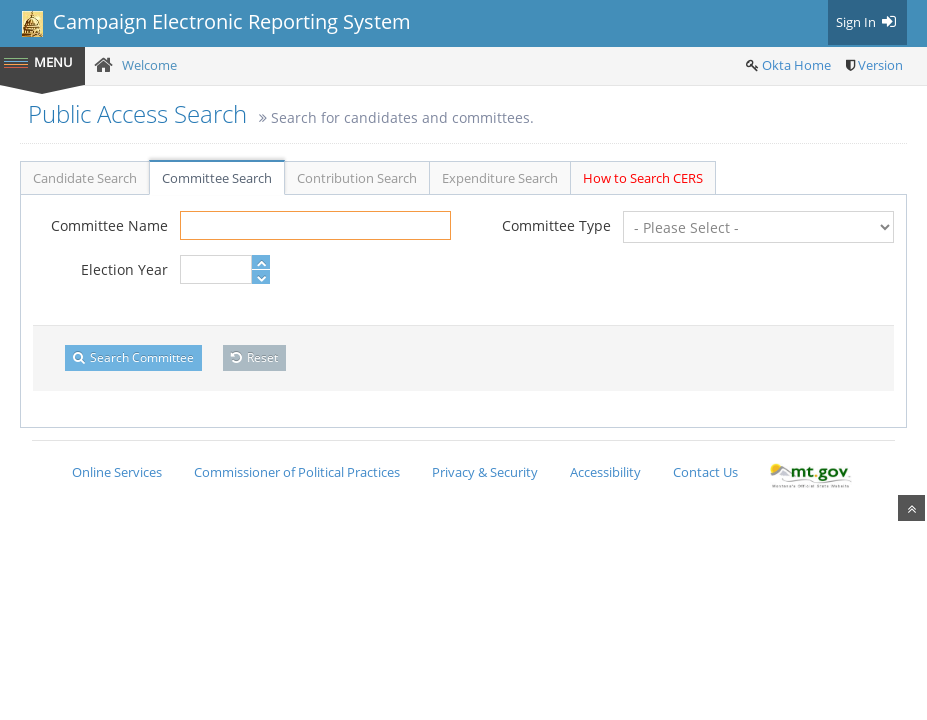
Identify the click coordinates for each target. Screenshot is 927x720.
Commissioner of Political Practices (297, 472)
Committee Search (217, 178)
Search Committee (133, 357)
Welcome (149, 65)
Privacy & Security (485, 472)
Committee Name (109, 225)
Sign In (867, 22)
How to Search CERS (643, 178)
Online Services (117, 472)
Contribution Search (357, 178)
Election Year (124, 269)
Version (880, 65)
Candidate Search (85, 178)
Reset (254, 357)
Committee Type (556, 225)
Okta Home (796, 65)
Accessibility (605, 472)
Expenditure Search (500, 178)
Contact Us (705, 472)
